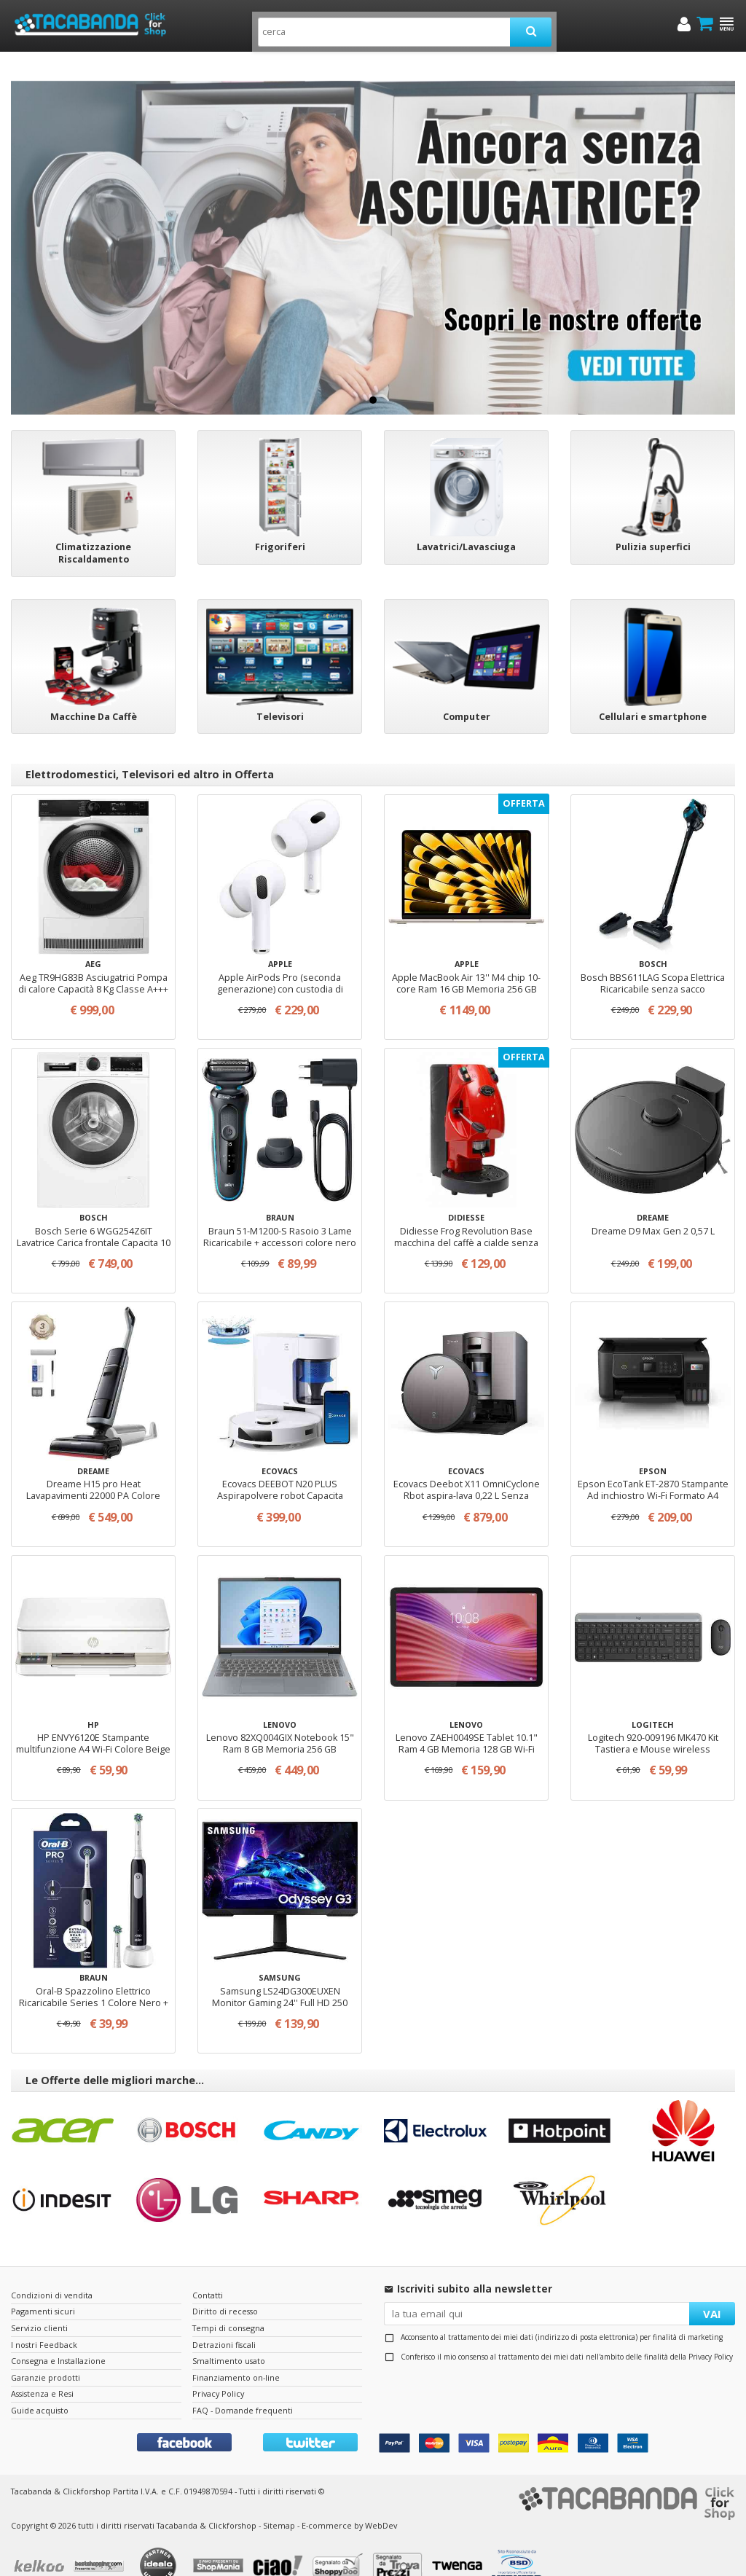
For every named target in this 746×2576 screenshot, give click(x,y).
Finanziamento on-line (236, 2355)
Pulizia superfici (653, 525)
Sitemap (279, 2503)
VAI (712, 2292)
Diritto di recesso (225, 2289)
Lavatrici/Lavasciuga (466, 525)
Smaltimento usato (228, 2338)
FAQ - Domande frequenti (242, 2388)
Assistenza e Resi (42, 2371)
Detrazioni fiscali (224, 2322)
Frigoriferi (280, 525)
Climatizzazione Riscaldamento (93, 531)
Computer (466, 695)
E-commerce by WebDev (349, 2503)
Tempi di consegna (228, 2306)
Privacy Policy (710, 2335)
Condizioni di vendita (52, 2273)
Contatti (207, 2273)
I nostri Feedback (44, 2322)
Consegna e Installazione (58, 2338)
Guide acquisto (39, 2388)
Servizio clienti (39, 2306)
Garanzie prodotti (45, 2355)
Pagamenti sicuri (43, 2289)
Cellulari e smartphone (653, 695)
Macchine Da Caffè (93, 695)
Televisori (280, 695)
